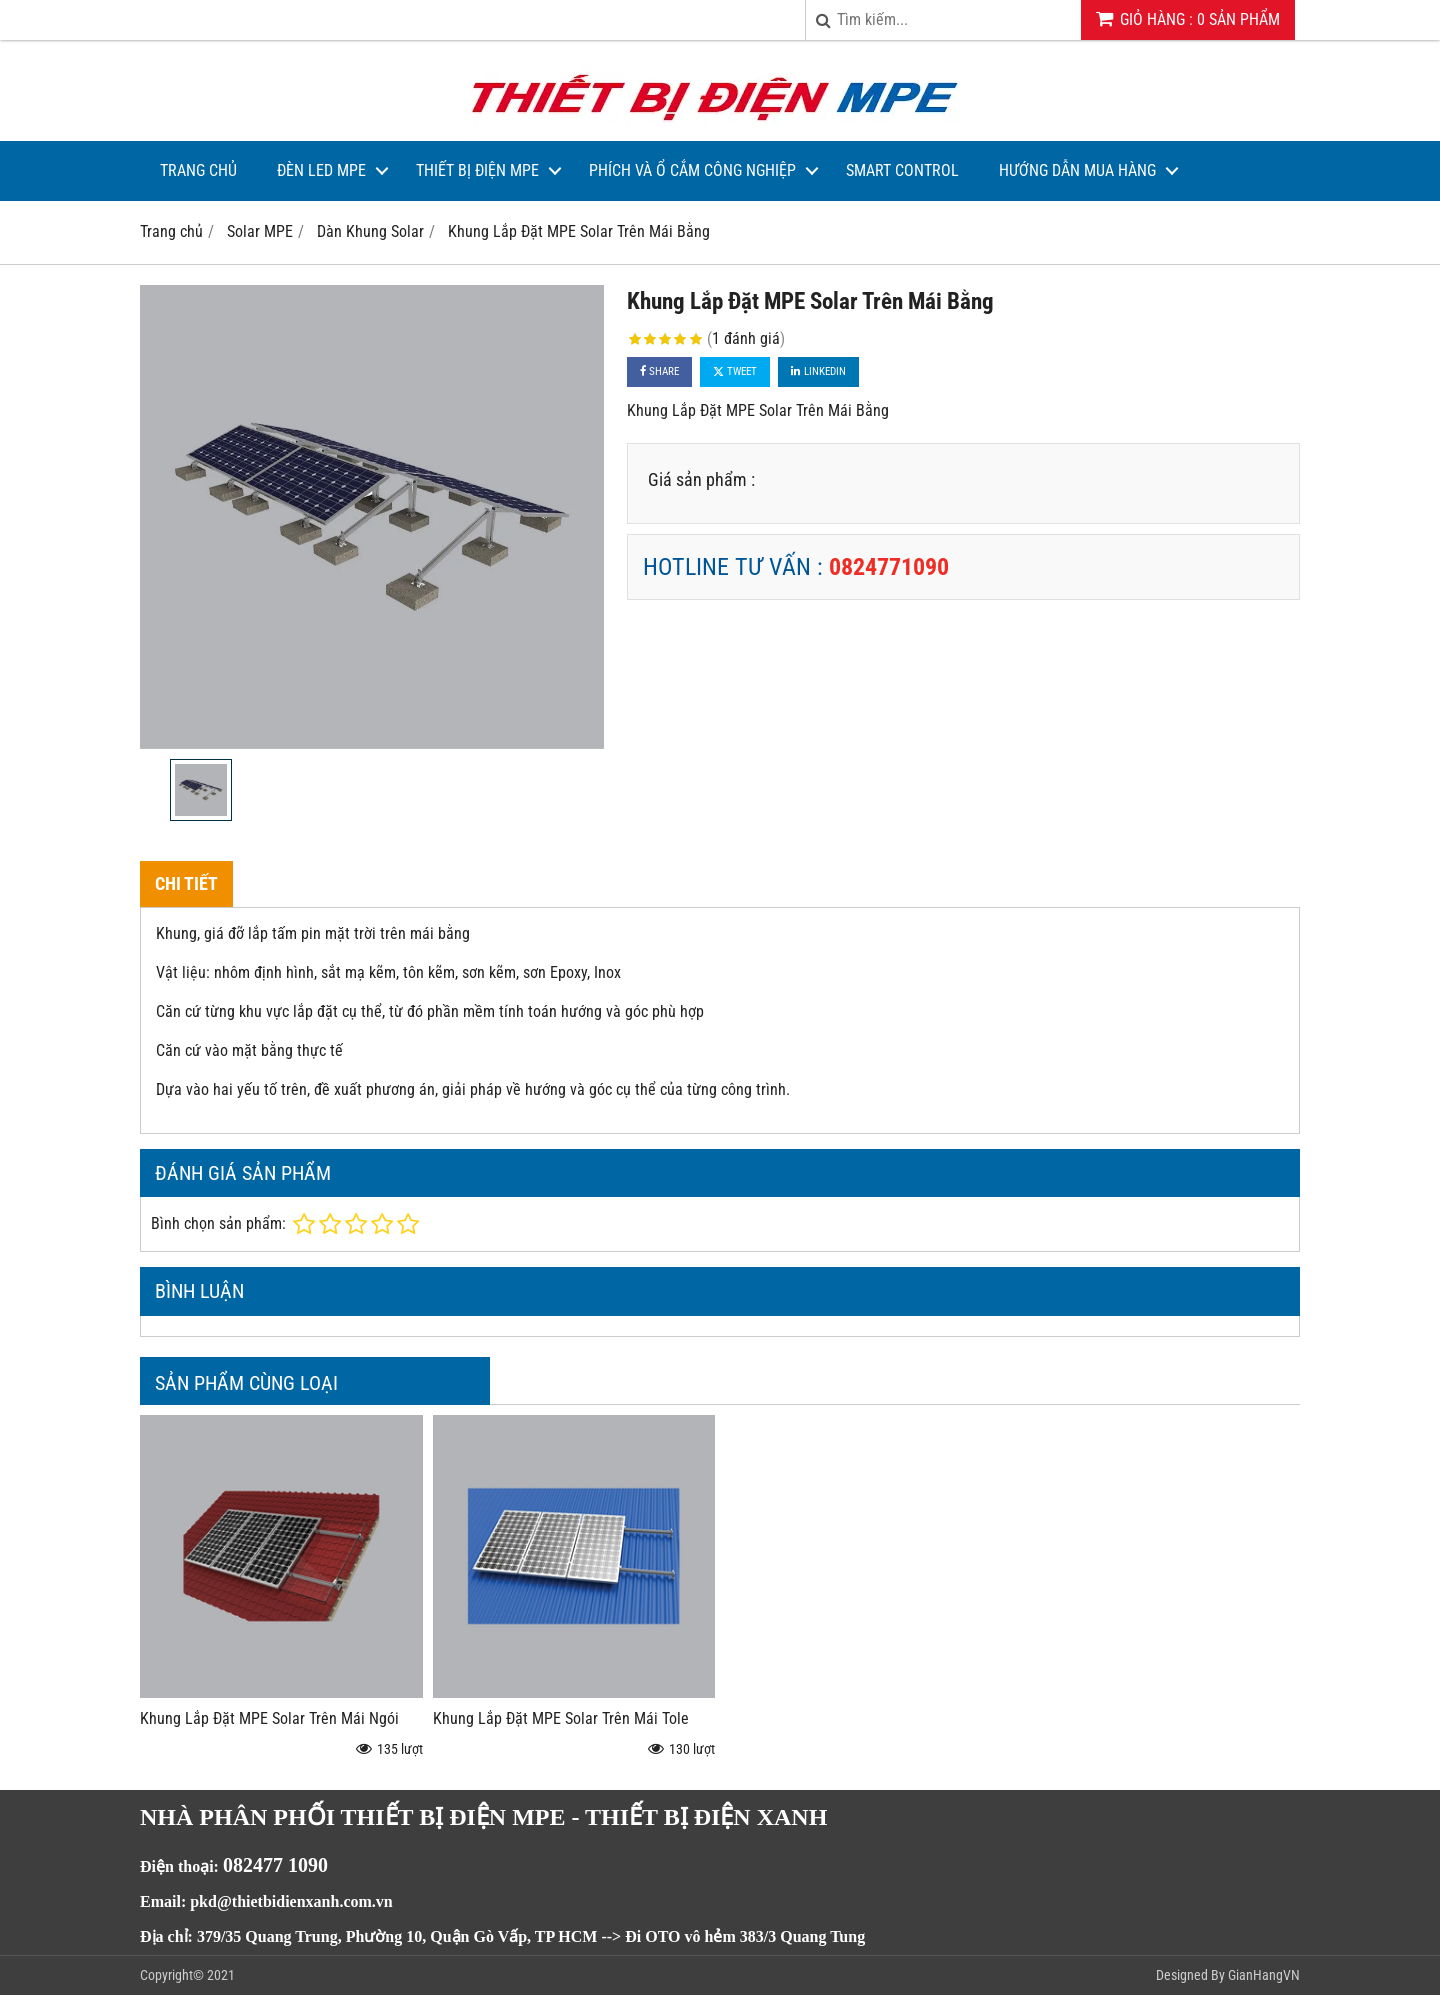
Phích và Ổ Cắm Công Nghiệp (692, 170)
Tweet (735, 371)
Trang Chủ (198, 170)
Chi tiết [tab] (186, 883)
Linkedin (818, 371)
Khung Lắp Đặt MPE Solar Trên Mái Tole (561, 1718)
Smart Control (902, 170)
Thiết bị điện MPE (477, 170)
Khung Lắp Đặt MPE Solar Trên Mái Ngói (269, 1718)
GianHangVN (1264, 1975)
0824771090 (889, 567)
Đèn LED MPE (321, 170)
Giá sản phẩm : (701, 479)
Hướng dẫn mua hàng (1077, 170)
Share (659, 371)
